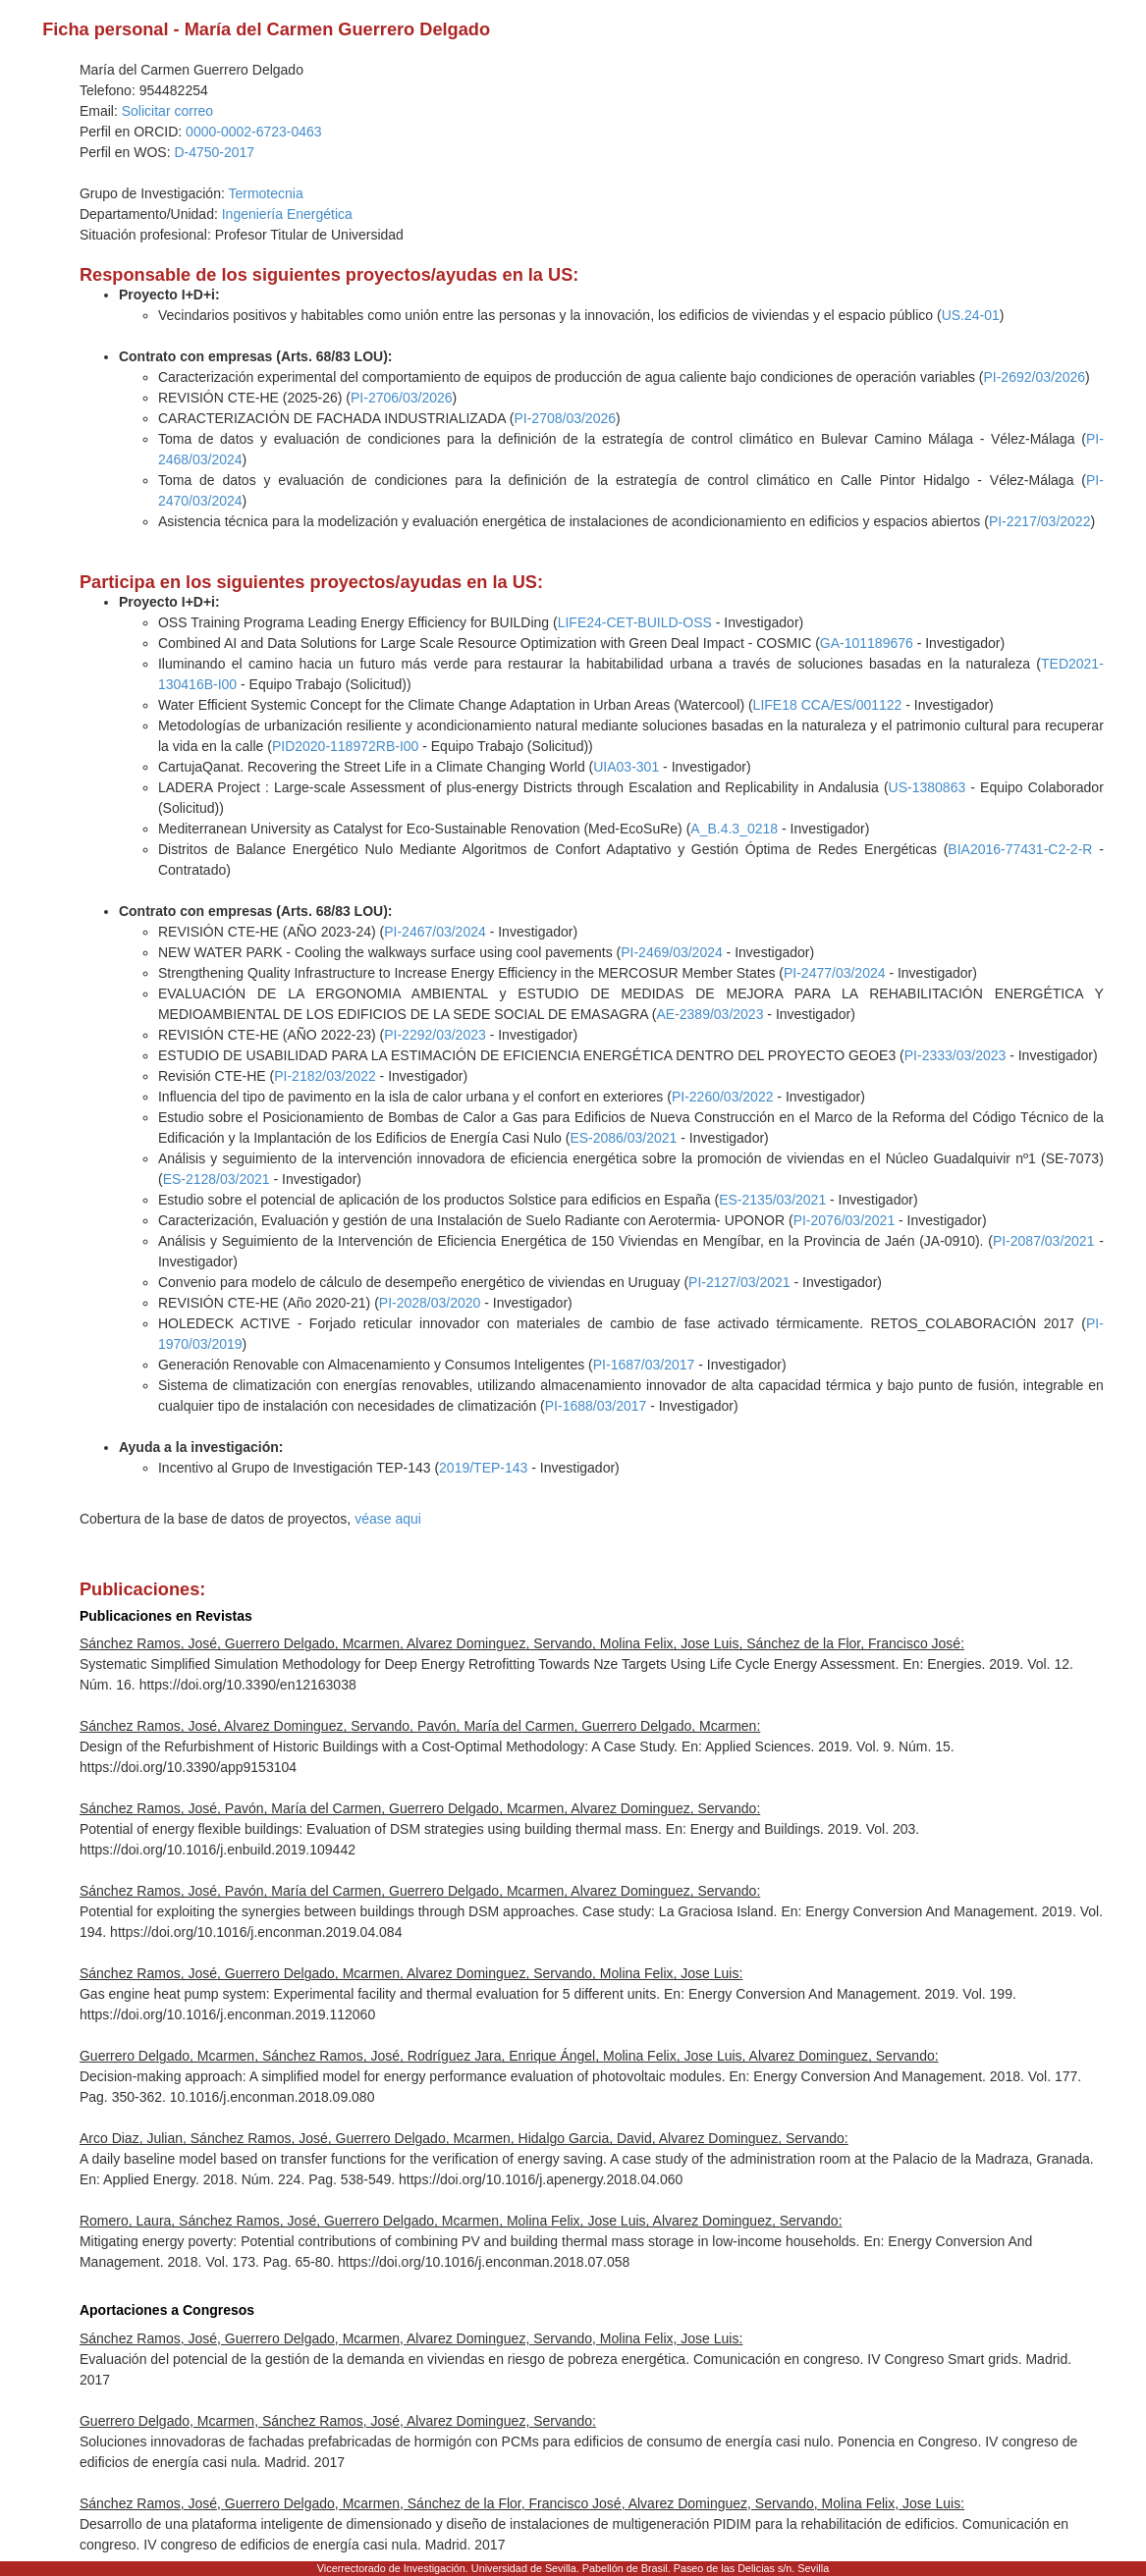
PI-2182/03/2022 (325, 1076)
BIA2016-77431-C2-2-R (1020, 849)
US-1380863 (927, 787)
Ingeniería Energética (287, 214)
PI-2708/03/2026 (565, 418)
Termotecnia (265, 193)
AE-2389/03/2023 (709, 1014)
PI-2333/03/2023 (955, 1055)
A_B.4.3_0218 (734, 828)
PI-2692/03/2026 (1034, 377)
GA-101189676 (866, 643)
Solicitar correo (167, 111)
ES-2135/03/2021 (772, 1200)
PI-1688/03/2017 (596, 1406)
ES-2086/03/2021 (623, 1138)
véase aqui (388, 1519)
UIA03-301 (626, 767)
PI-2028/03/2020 (430, 1303)
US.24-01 (971, 315)
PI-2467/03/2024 (435, 931)
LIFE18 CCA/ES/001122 (827, 705)
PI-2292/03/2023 (435, 1035)
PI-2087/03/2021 (1044, 1241)
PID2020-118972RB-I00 (345, 746)
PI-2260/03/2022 (723, 1096)
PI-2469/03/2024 (672, 952)
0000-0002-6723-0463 (254, 131)
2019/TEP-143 (483, 1468)
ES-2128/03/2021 (216, 1179)
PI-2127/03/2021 (739, 1282)
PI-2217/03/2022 (1040, 521)
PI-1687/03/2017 (644, 1364)
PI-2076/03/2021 (844, 1220)
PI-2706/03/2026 (402, 397)
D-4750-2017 (214, 152)
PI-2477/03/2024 (835, 973)
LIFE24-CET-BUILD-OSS (635, 622)
